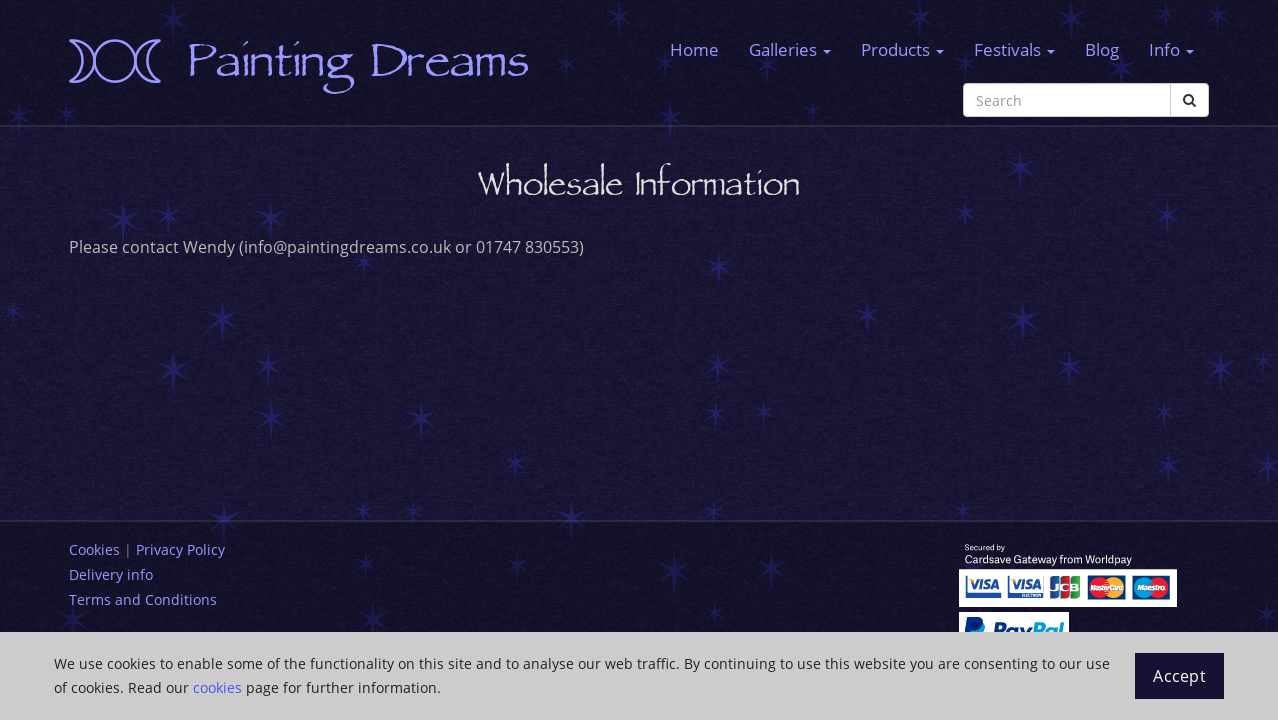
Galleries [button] (790, 49)
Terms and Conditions (143, 599)
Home (694, 49)
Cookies (94, 549)
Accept (1179, 676)
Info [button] (1171, 49)
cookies (217, 687)
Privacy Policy (180, 549)
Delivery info (111, 574)
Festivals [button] (1014, 49)
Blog (1102, 49)
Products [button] (902, 49)
